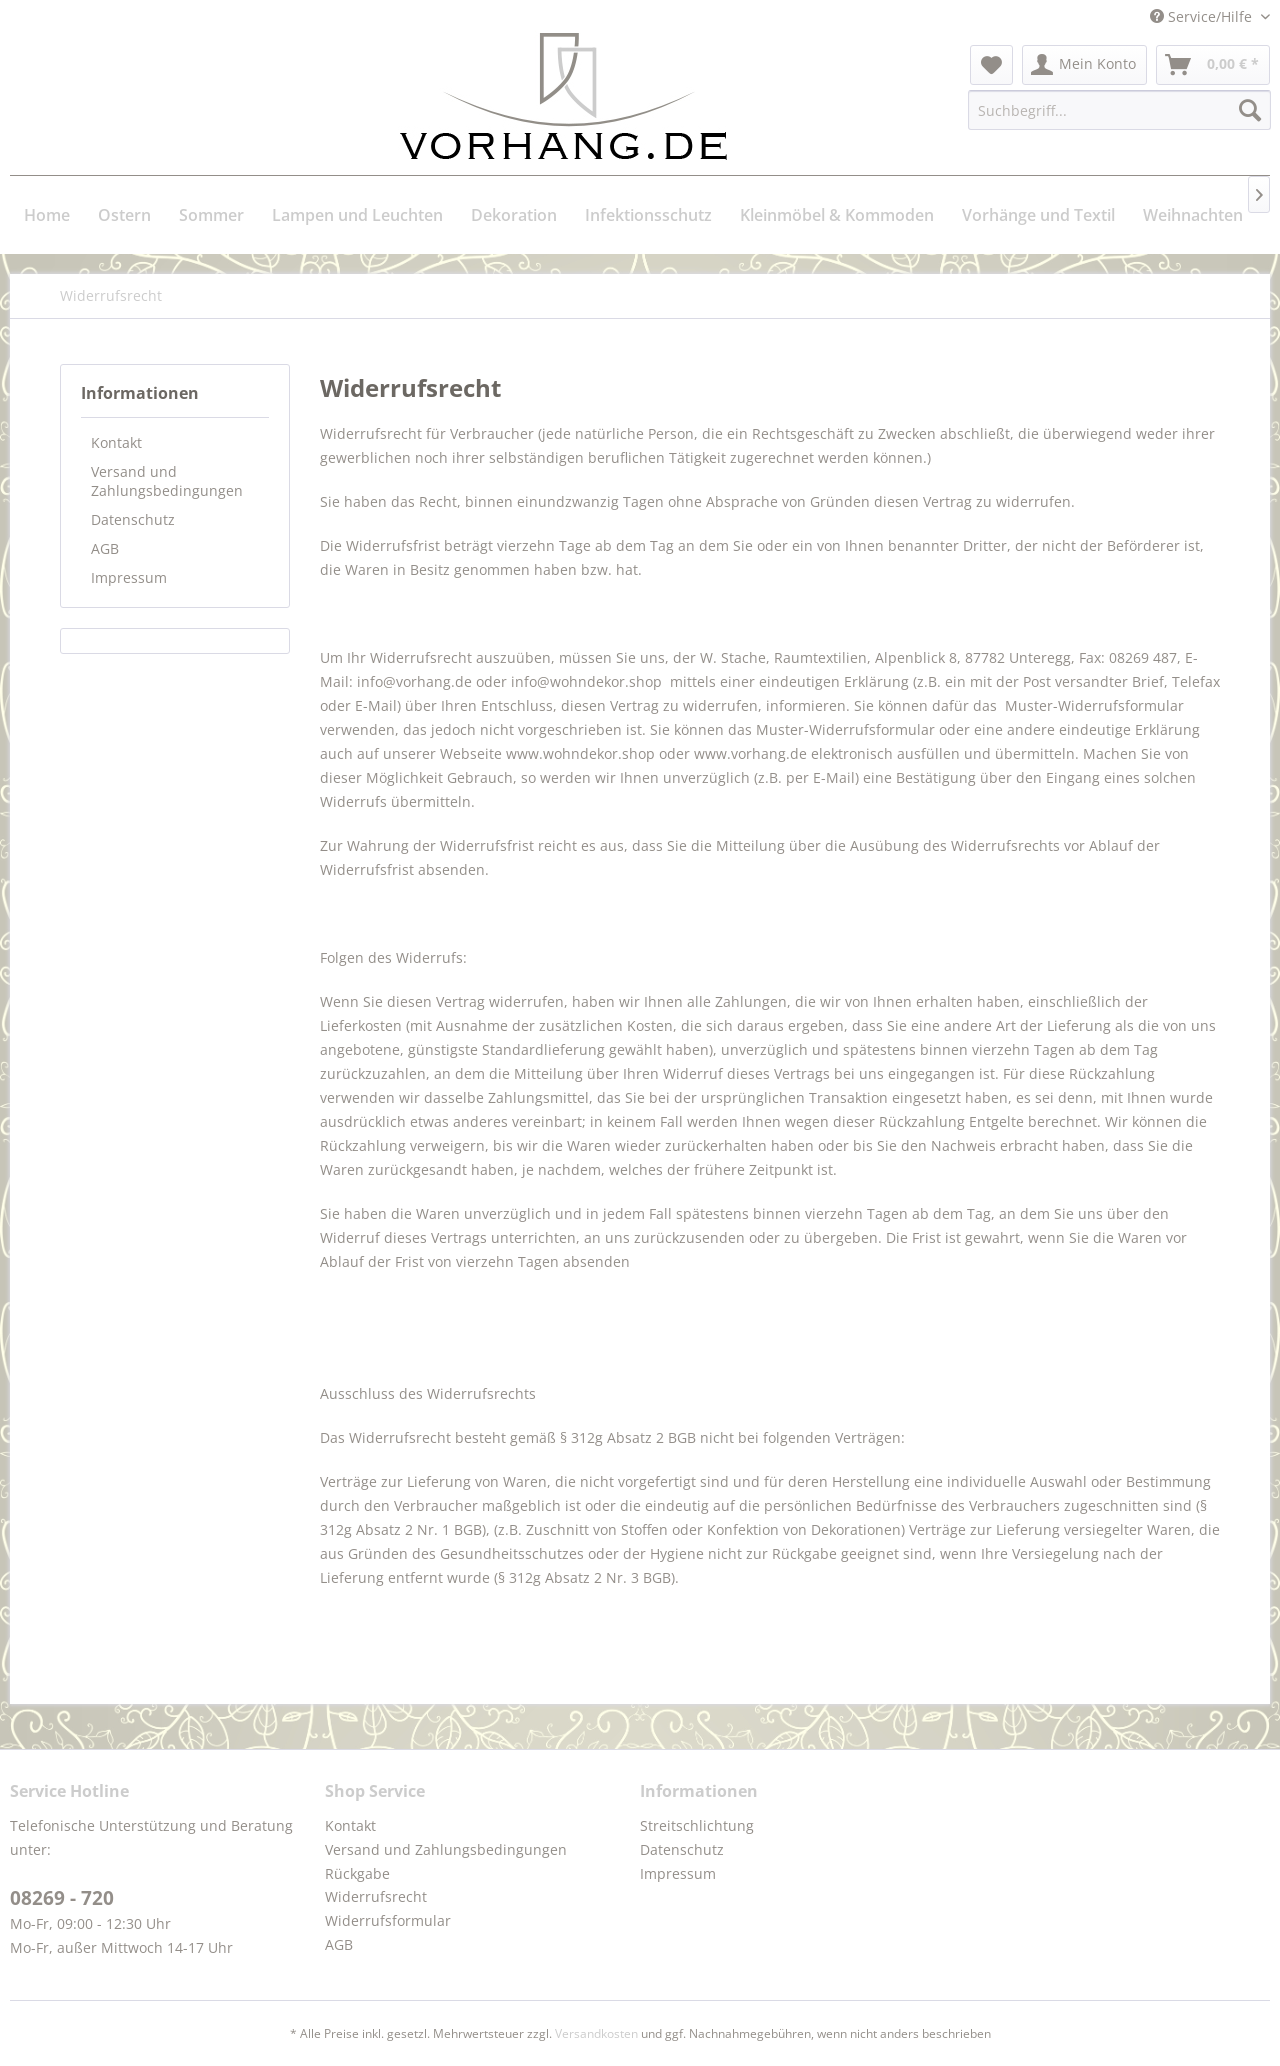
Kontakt (116, 442)
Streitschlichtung (697, 1825)
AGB (105, 548)
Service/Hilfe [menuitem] (1203, 16)
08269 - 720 (62, 1898)
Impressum (129, 577)
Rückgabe (357, 1873)
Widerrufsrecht (376, 1896)
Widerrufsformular (388, 1920)
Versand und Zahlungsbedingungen (167, 481)
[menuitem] (991, 65)
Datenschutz (133, 519)
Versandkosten (596, 2033)
